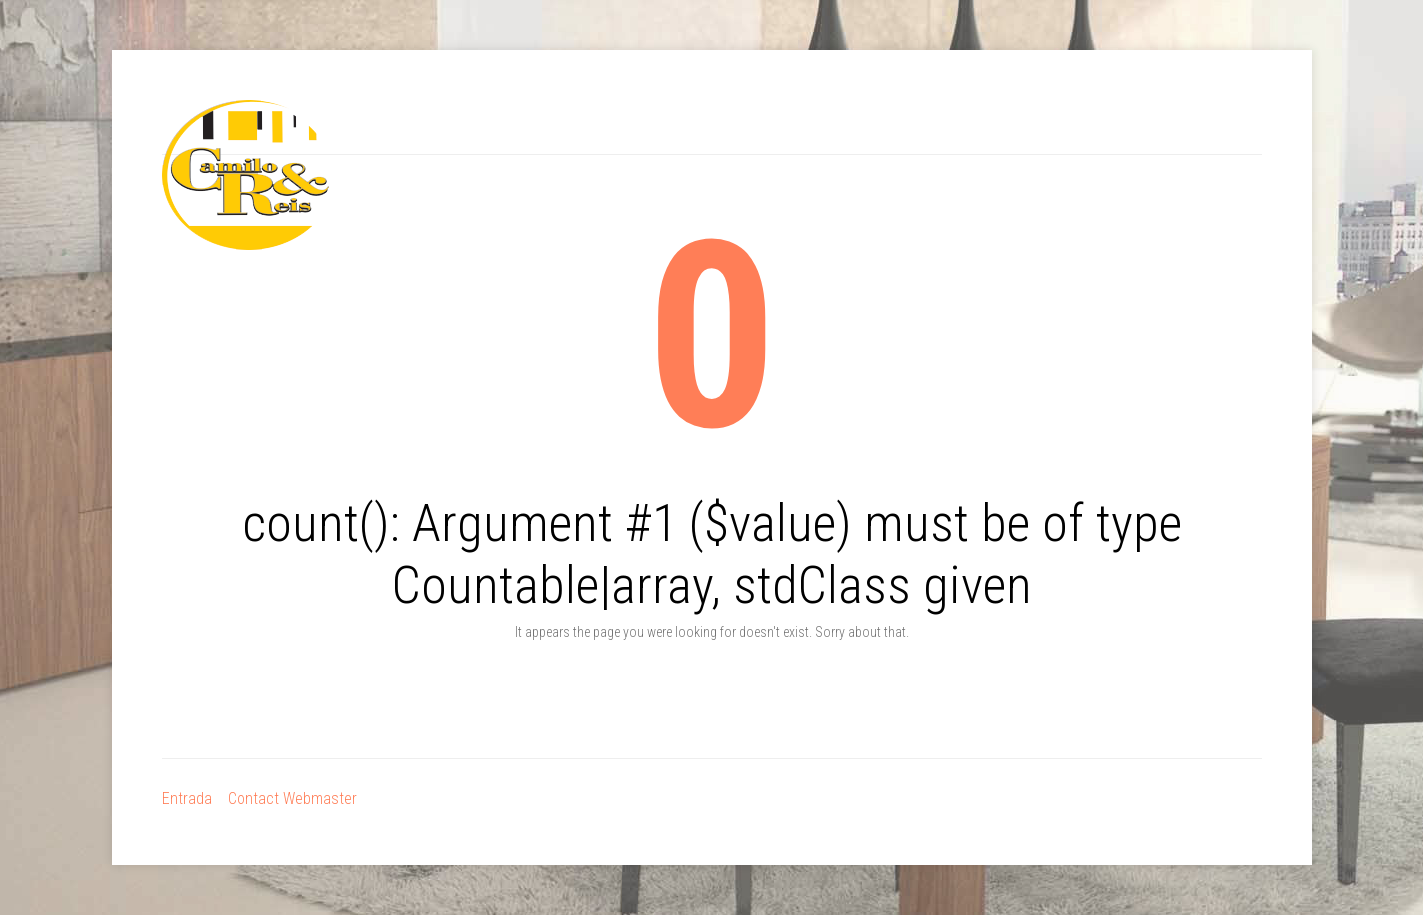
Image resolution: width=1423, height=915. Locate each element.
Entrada (187, 798)
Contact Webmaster (292, 798)
